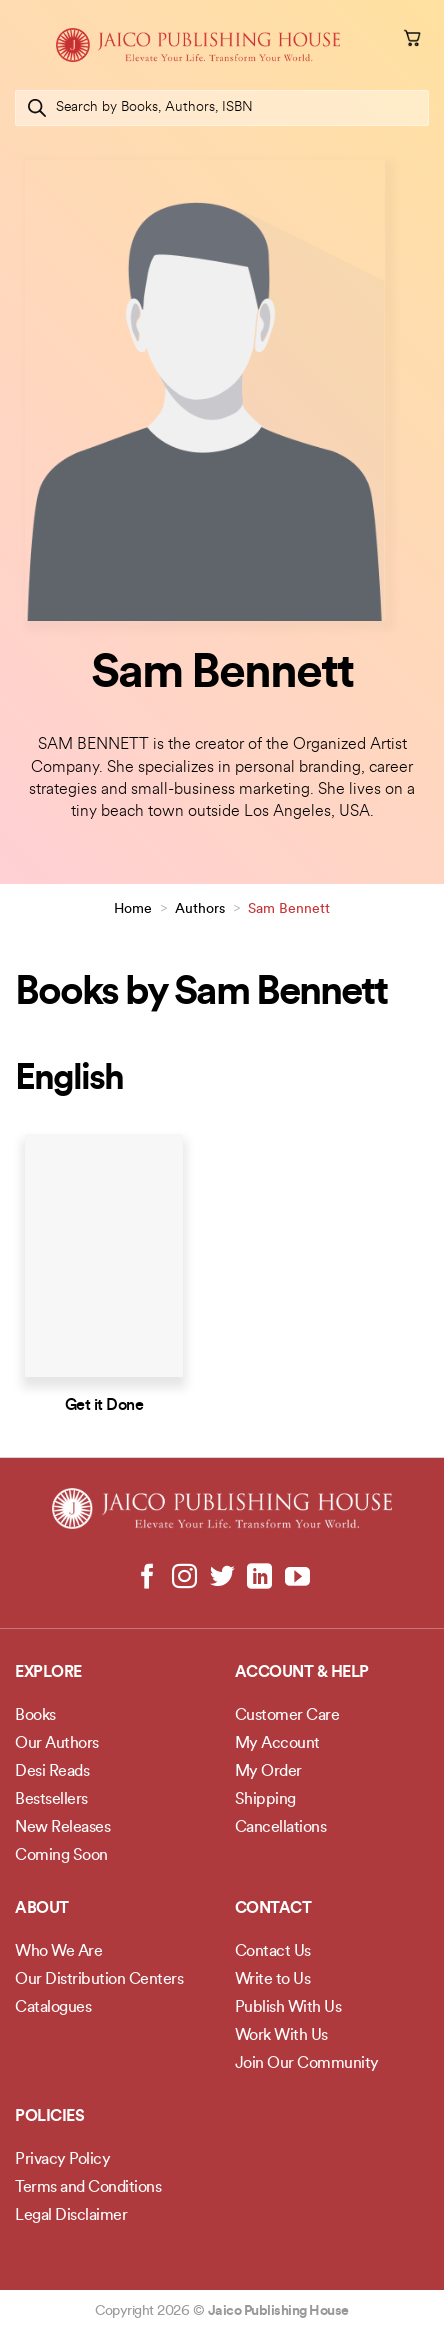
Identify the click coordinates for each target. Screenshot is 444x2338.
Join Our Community (307, 2064)
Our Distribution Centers (99, 1980)
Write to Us (273, 1980)
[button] (27, 44)
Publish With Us (288, 2008)
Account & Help (302, 1673)
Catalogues (53, 2008)
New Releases (62, 1828)
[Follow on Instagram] (184, 1578)
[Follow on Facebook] (147, 1578)
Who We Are (58, 1952)
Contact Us (273, 1952)
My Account (277, 1744)
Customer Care (287, 1716)
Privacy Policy (62, 2160)
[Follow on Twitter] (222, 1578)
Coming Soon (61, 1856)
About (42, 1909)
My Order (268, 1772)
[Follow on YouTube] (296, 1578)
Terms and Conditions (88, 2188)
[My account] (385, 41)
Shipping (265, 1800)
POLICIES (49, 2117)
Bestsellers (51, 1800)
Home (133, 909)
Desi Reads (52, 1772)
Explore (48, 1673)
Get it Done (104, 1406)
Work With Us (281, 2036)
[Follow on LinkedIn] (259, 1578)
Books (35, 1716)
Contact (273, 1909)
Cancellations (281, 1828)
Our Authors (57, 1744)
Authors (200, 909)
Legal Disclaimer (71, 2216)
